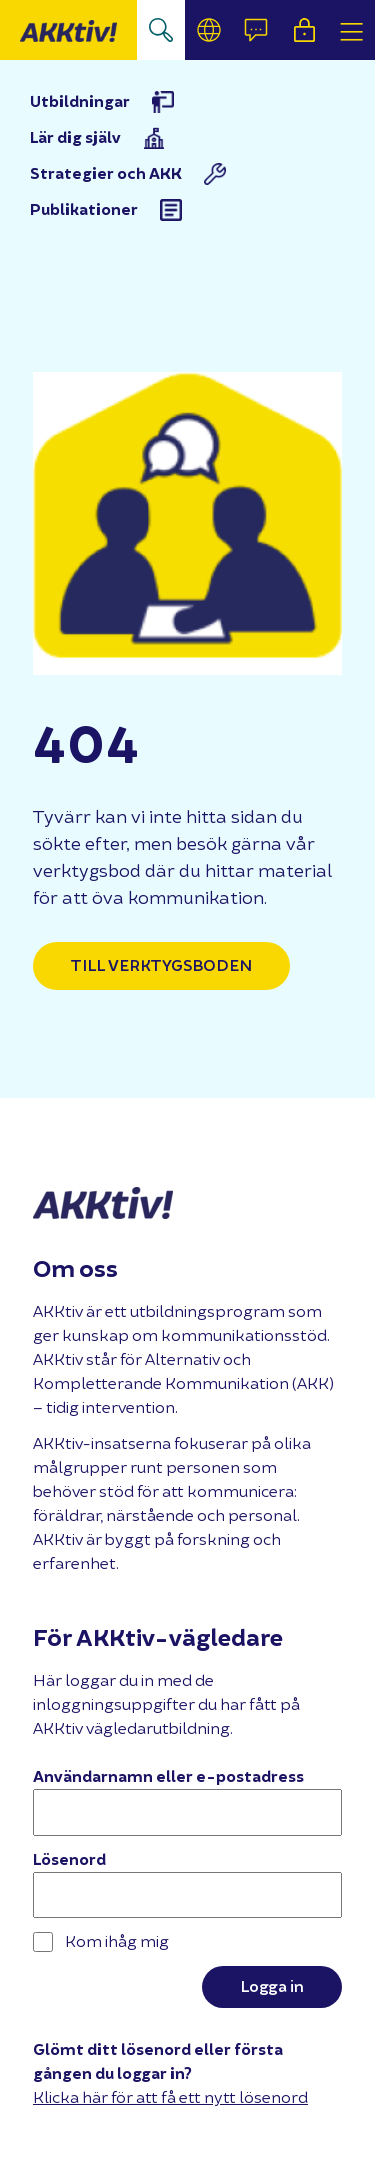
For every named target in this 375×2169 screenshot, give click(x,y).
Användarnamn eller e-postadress (168, 1777)
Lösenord (69, 1860)
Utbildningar (80, 102)
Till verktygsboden (161, 966)
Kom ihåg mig (101, 1942)
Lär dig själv (75, 138)
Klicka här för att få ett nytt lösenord (170, 2097)
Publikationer (84, 210)
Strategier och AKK (106, 174)
